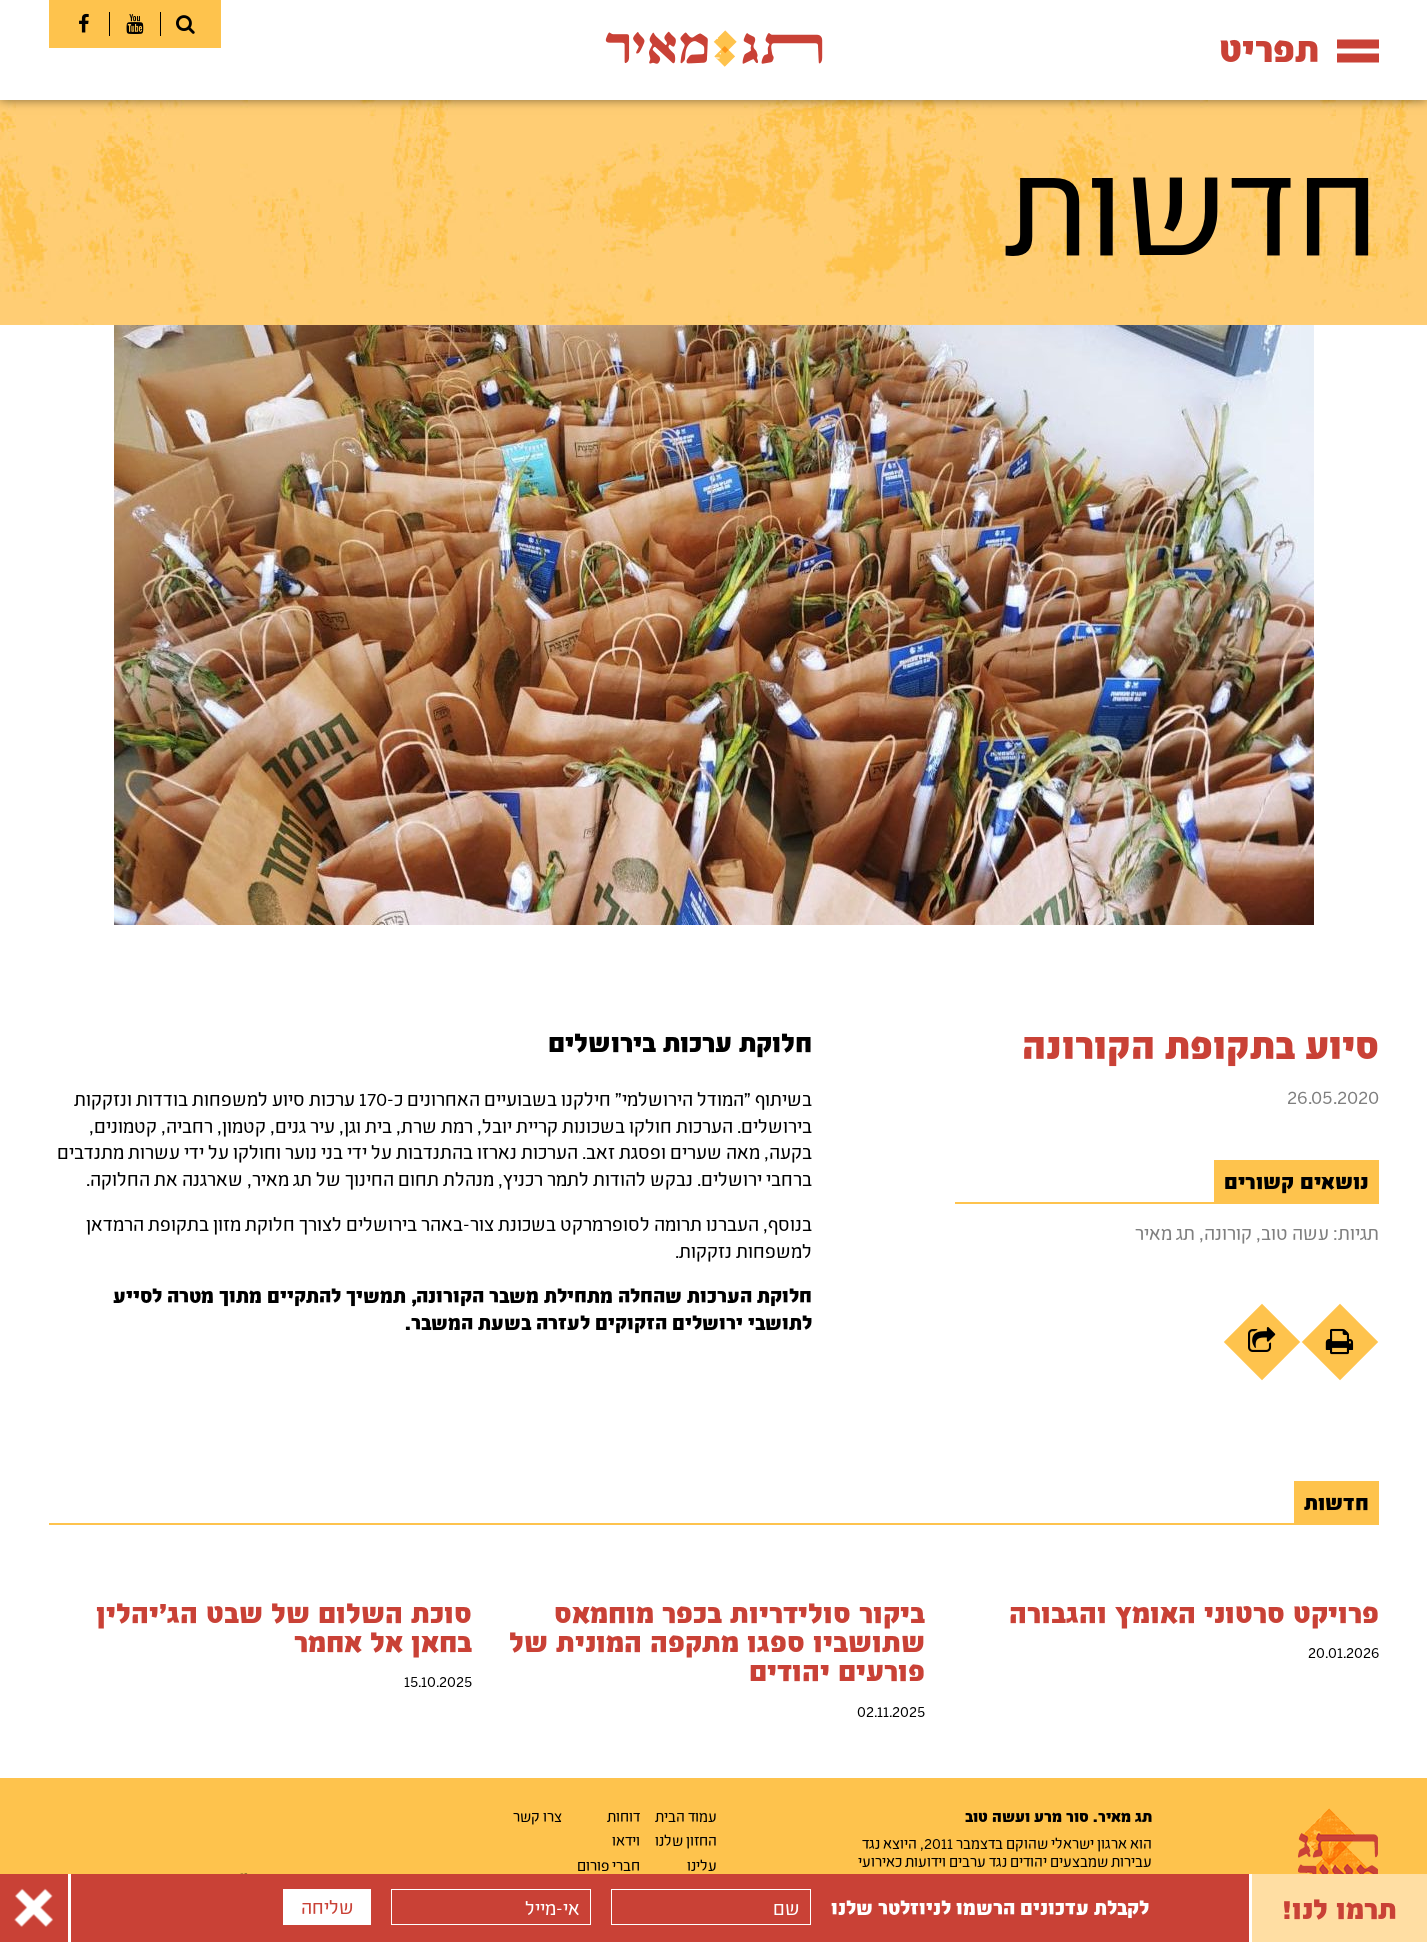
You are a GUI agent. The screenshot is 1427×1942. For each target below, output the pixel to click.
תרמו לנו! (1339, 1908)
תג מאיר (1165, 1232)
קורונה (1228, 1232)
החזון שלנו (686, 1840)
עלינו (702, 1865)
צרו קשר (537, 1816)
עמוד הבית (686, 1816)
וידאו (626, 1840)
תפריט (1299, 48)
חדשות (1336, 1502)
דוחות (623, 1816)
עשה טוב (1295, 1232)
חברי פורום (608, 1865)
